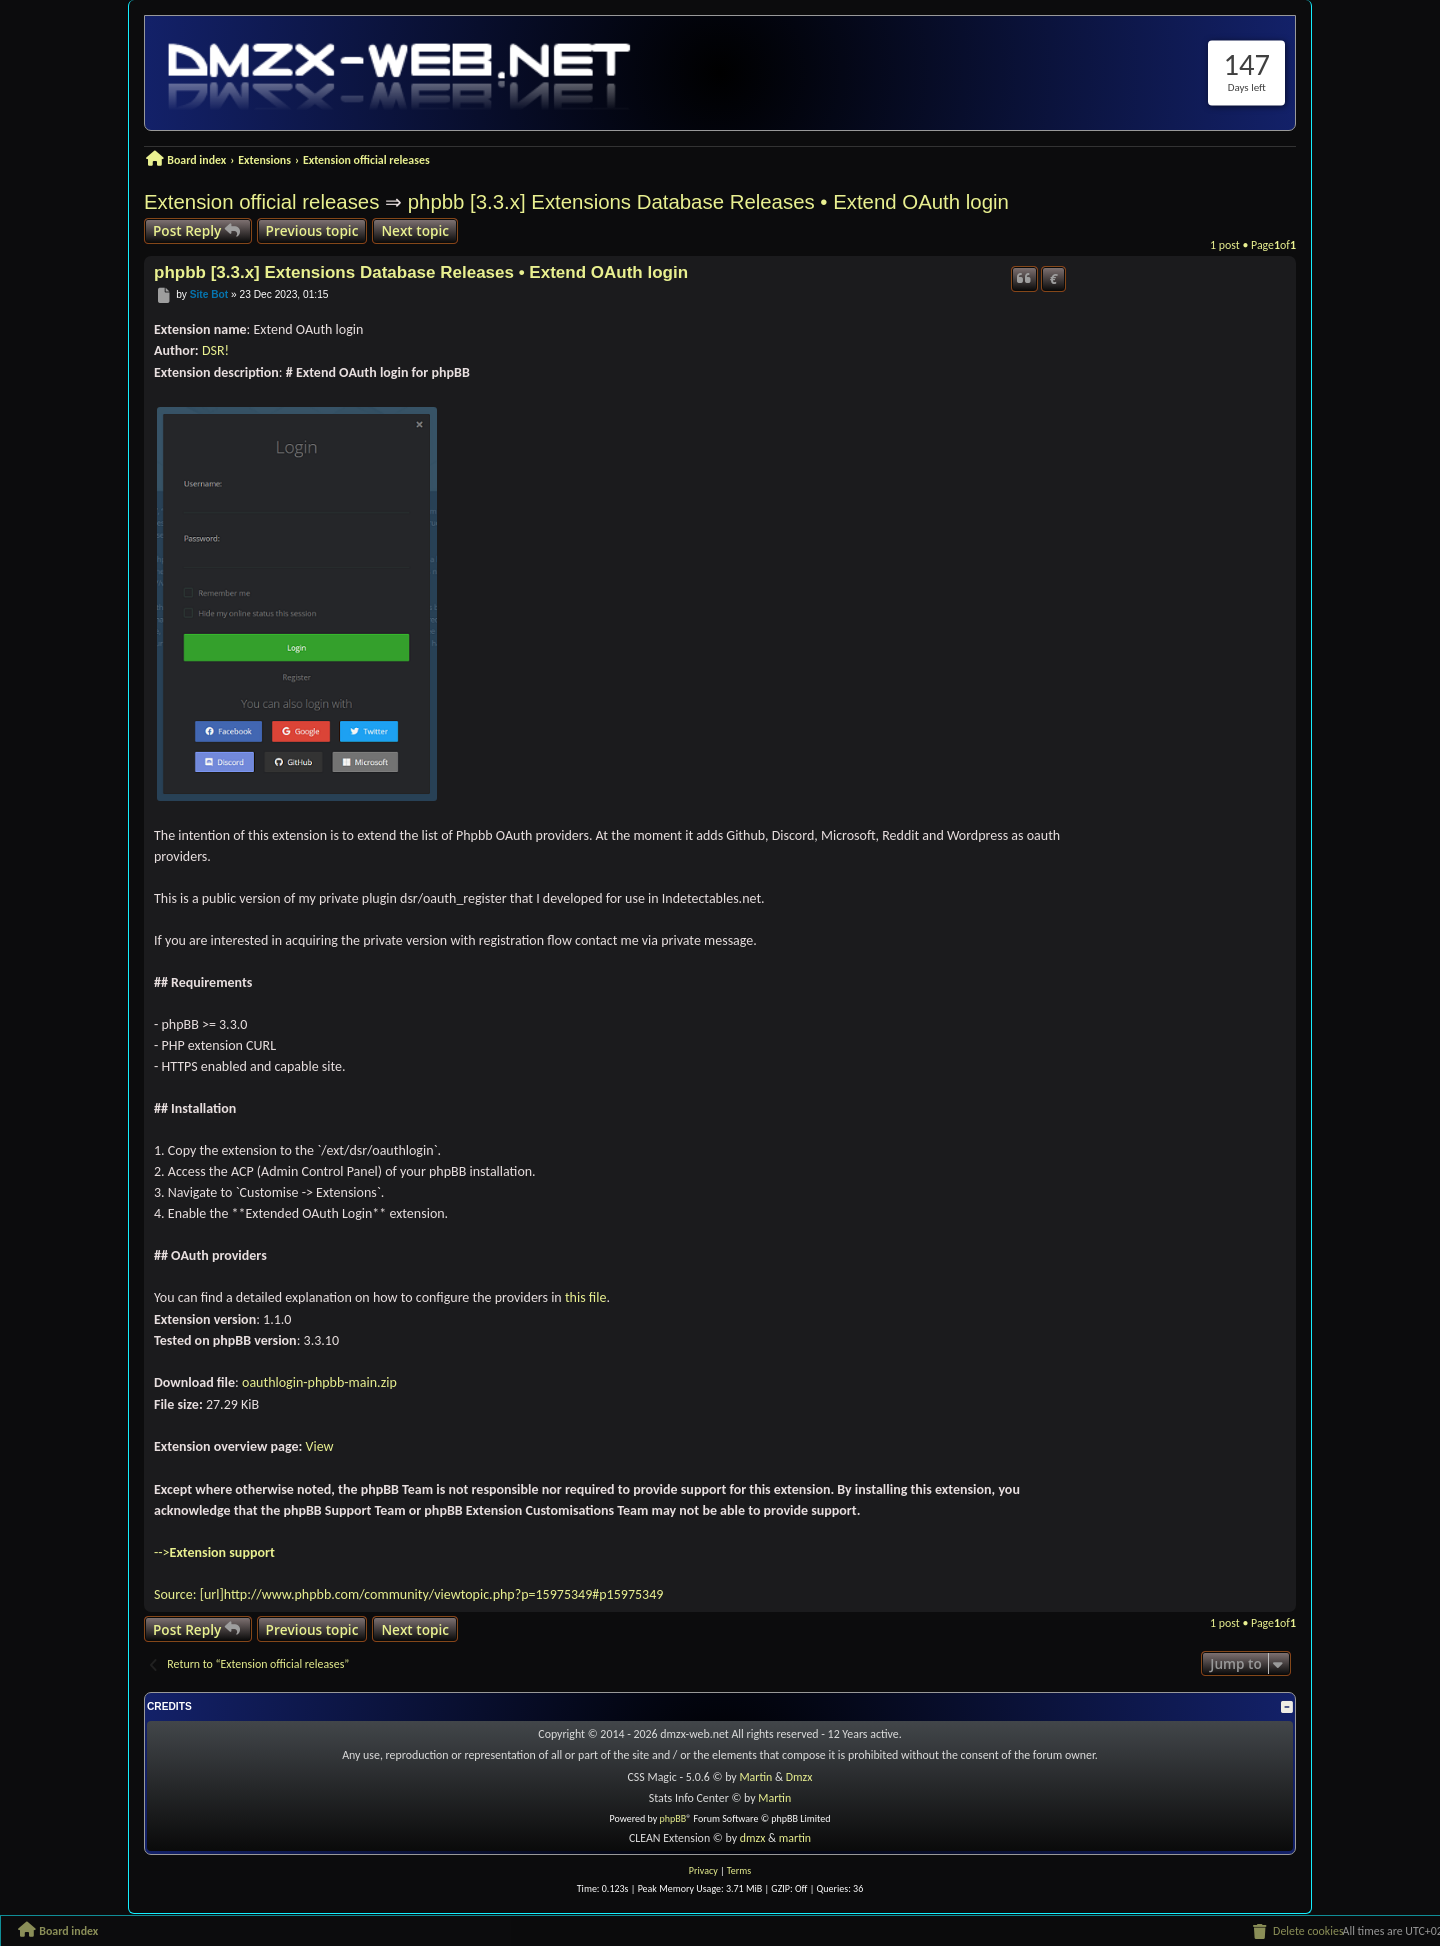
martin (795, 1838)
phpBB (673, 1818)
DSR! (215, 350)
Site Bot (209, 295)
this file (586, 1297)
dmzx (753, 1838)
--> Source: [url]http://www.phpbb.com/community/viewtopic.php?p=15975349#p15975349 (408, 1573)
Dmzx (799, 1777)
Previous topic (312, 230)
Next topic (415, 230)
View (320, 1446)
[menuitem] (1297, 1932)
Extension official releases (261, 202)
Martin (755, 1777)
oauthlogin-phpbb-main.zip (319, 1382)
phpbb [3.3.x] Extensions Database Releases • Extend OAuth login (708, 202)
